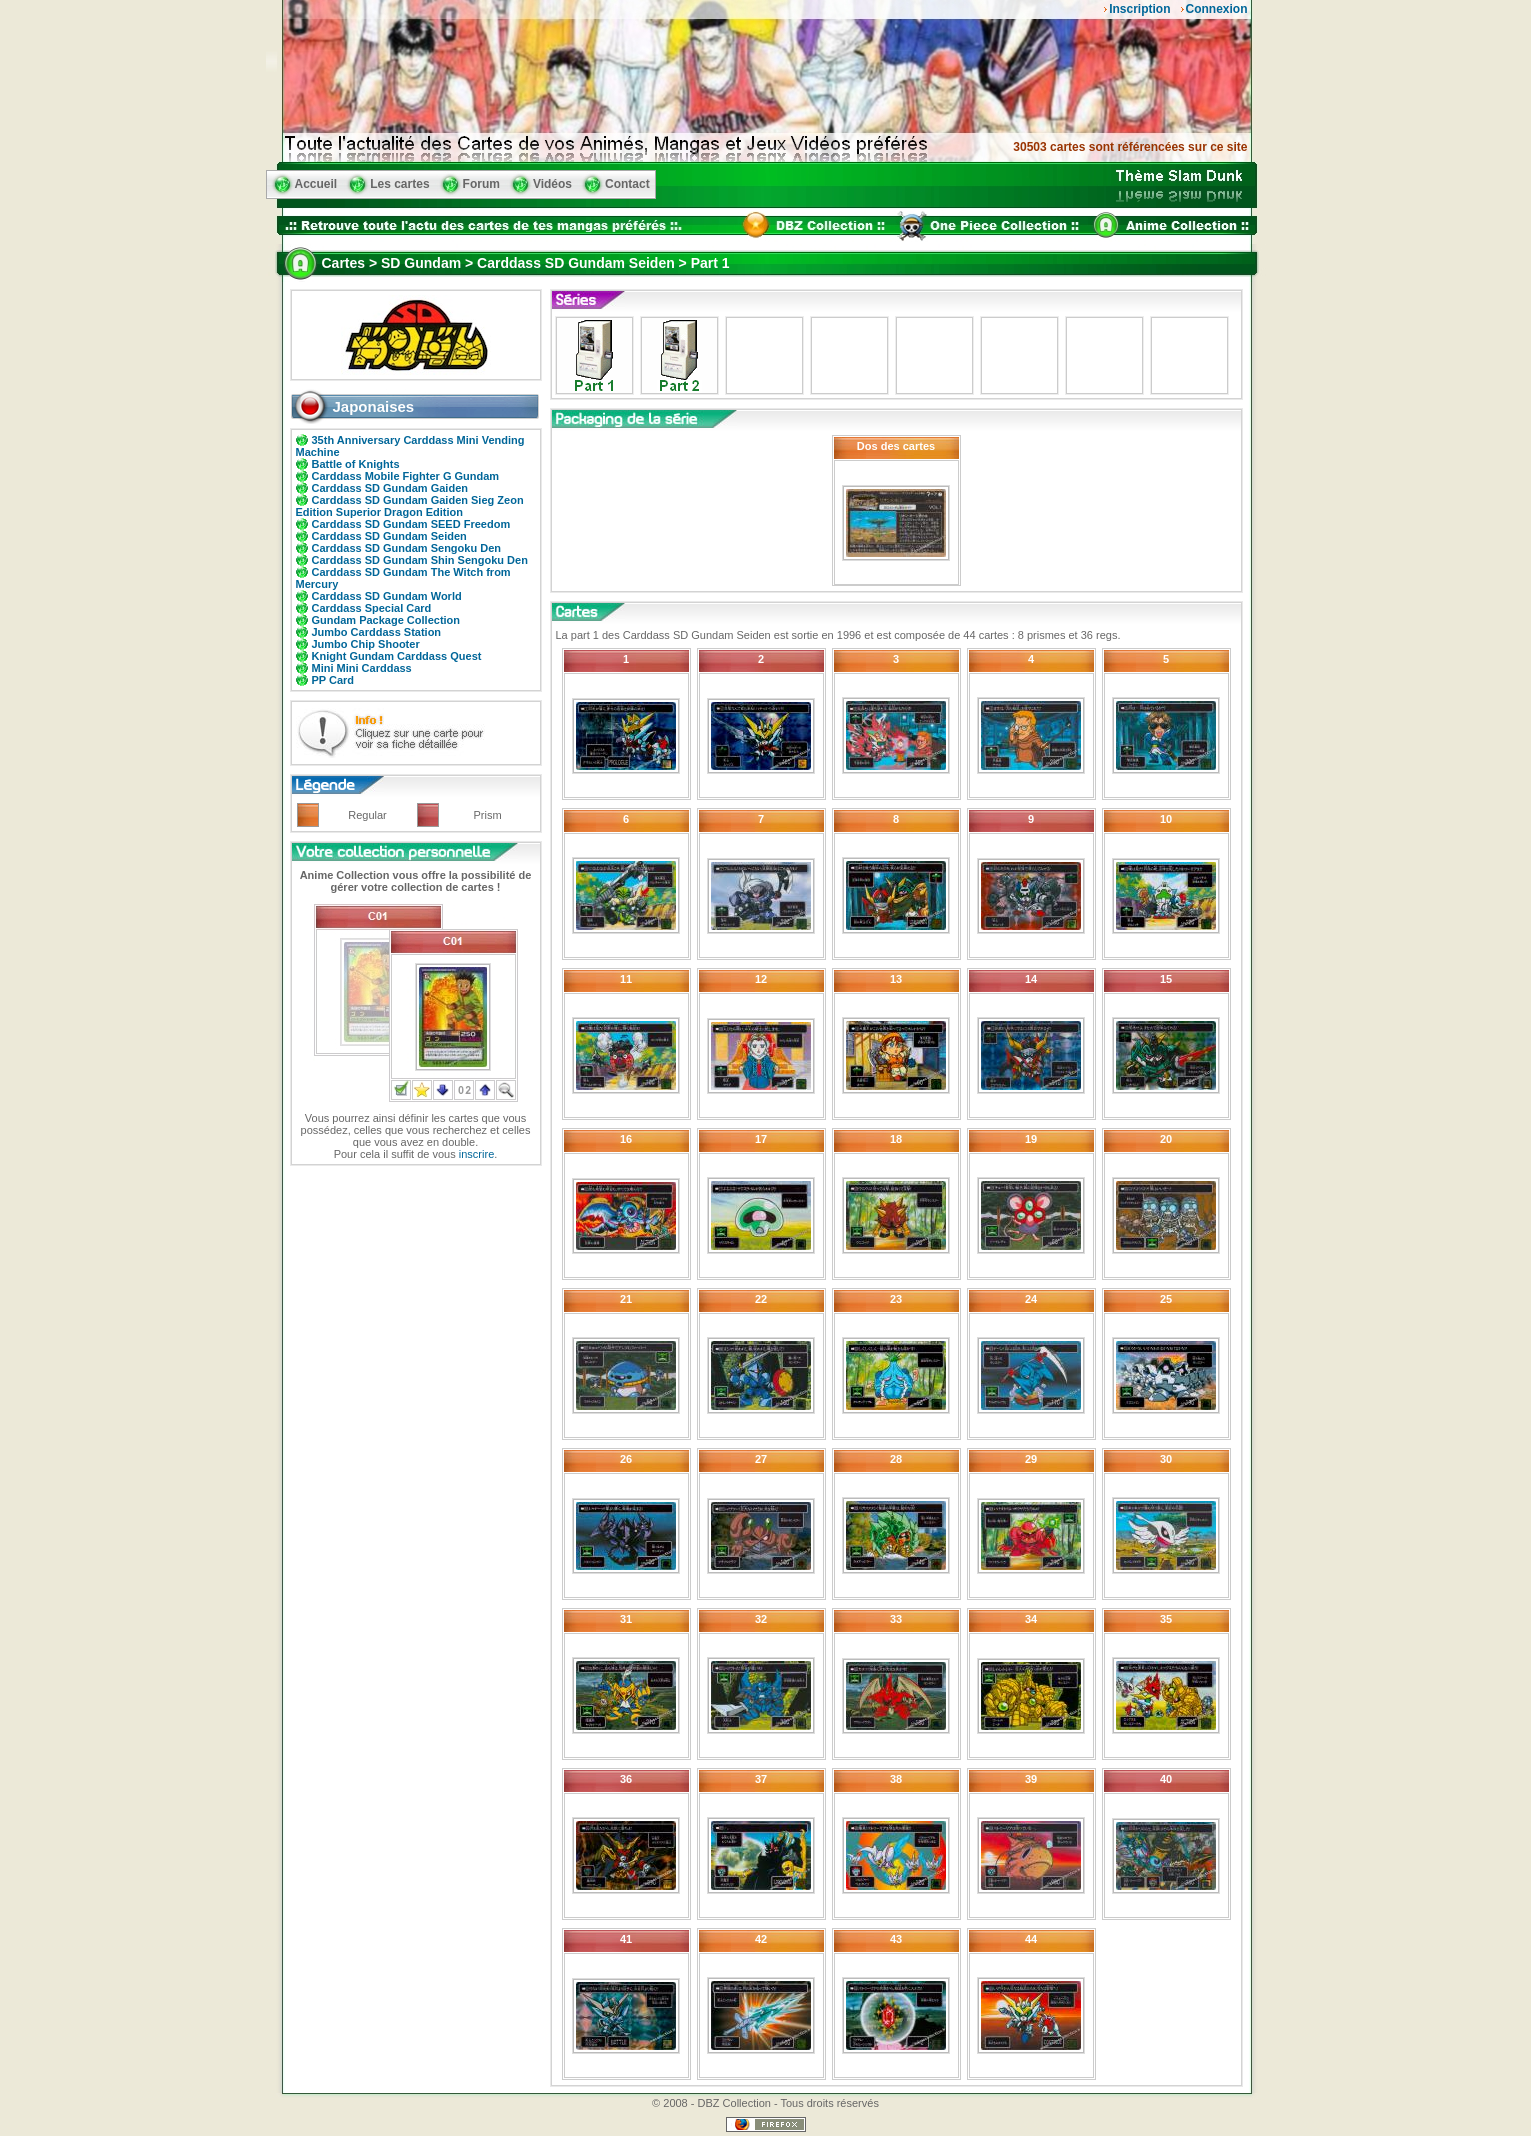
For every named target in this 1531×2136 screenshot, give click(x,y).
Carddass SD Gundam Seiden (389, 536)
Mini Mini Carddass (362, 668)
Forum (481, 184)
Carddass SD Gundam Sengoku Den (406, 548)
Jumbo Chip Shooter (366, 644)
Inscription (1139, 9)
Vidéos (552, 184)
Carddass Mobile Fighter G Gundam (406, 476)
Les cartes (399, 184)
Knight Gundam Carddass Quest (397, 656)
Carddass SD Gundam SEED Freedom (411, 524)
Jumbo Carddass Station (377, 632)
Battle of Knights (356, 464)
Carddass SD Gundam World (387, 596)
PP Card (333, 680)
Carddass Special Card (372, 608)
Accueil (316, 184)
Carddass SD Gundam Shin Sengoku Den (420, 560)
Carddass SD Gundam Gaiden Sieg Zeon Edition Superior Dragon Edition (410, 506)
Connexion (1217, 9)
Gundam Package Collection (386, 620)
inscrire (476, 1154)
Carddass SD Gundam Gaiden (390, 488)
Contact (627, 184)
